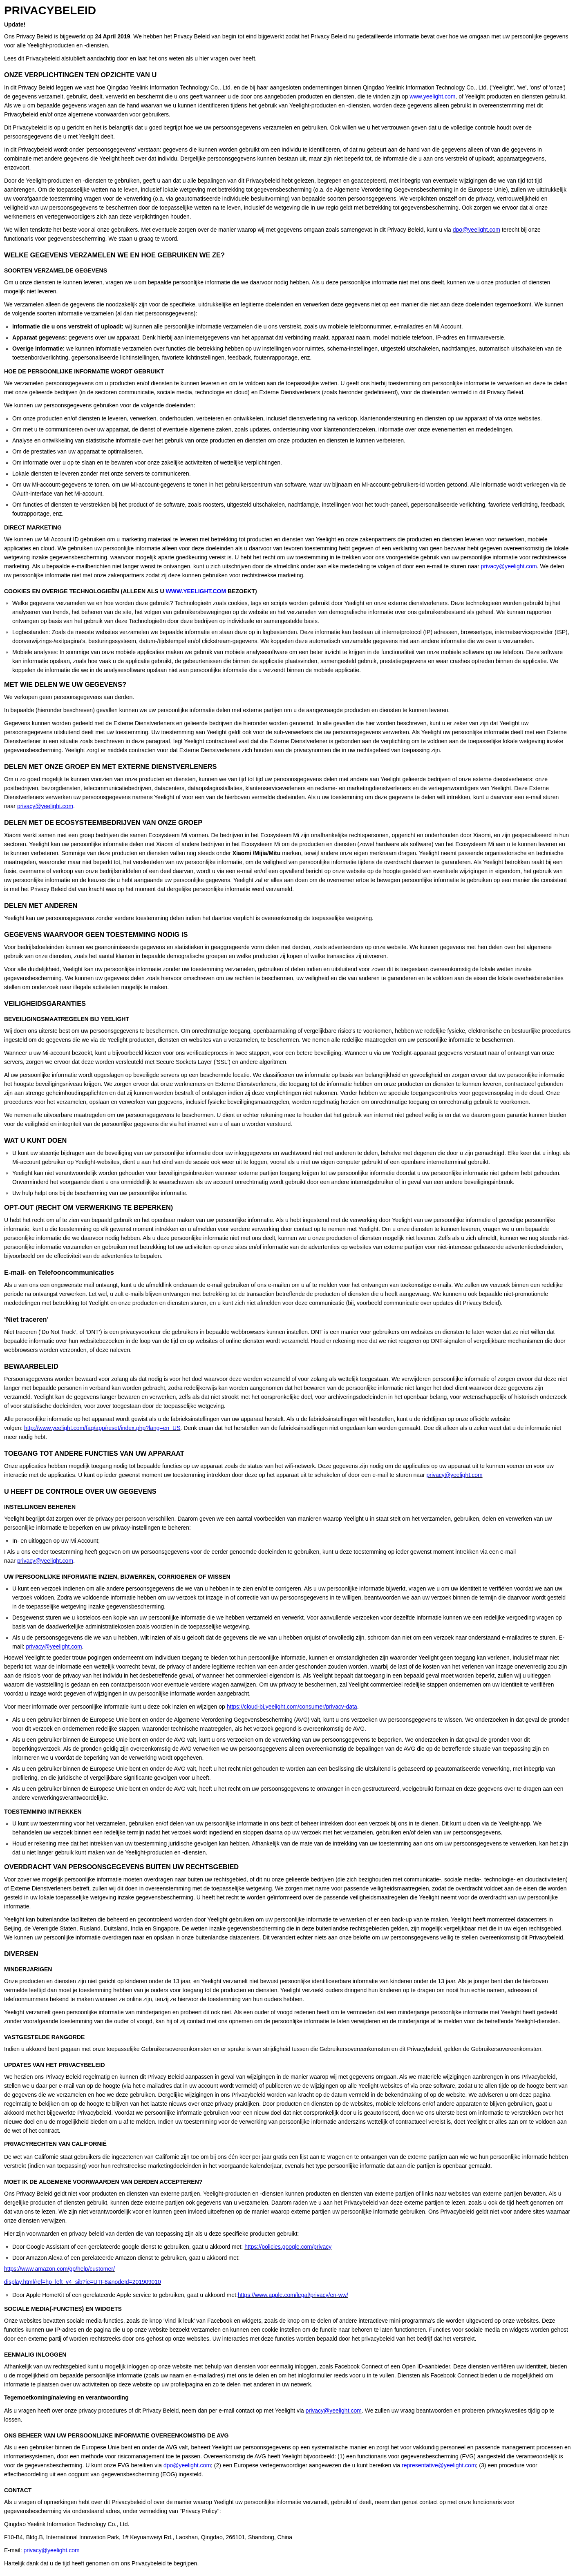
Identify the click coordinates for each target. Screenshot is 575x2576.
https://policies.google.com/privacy (287, 2246)
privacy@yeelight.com (509, 566)
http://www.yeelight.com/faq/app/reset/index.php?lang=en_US (102, 1428)
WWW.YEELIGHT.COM (196, 591)
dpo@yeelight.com (476, 229)
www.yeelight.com (432, 96)
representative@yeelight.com (439, 2465)
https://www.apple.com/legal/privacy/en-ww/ (293, 2295)
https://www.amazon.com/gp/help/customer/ (59, 2268)
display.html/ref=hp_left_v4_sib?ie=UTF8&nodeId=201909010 (82, 2282)
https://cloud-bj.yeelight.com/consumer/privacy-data (292, 1706)
